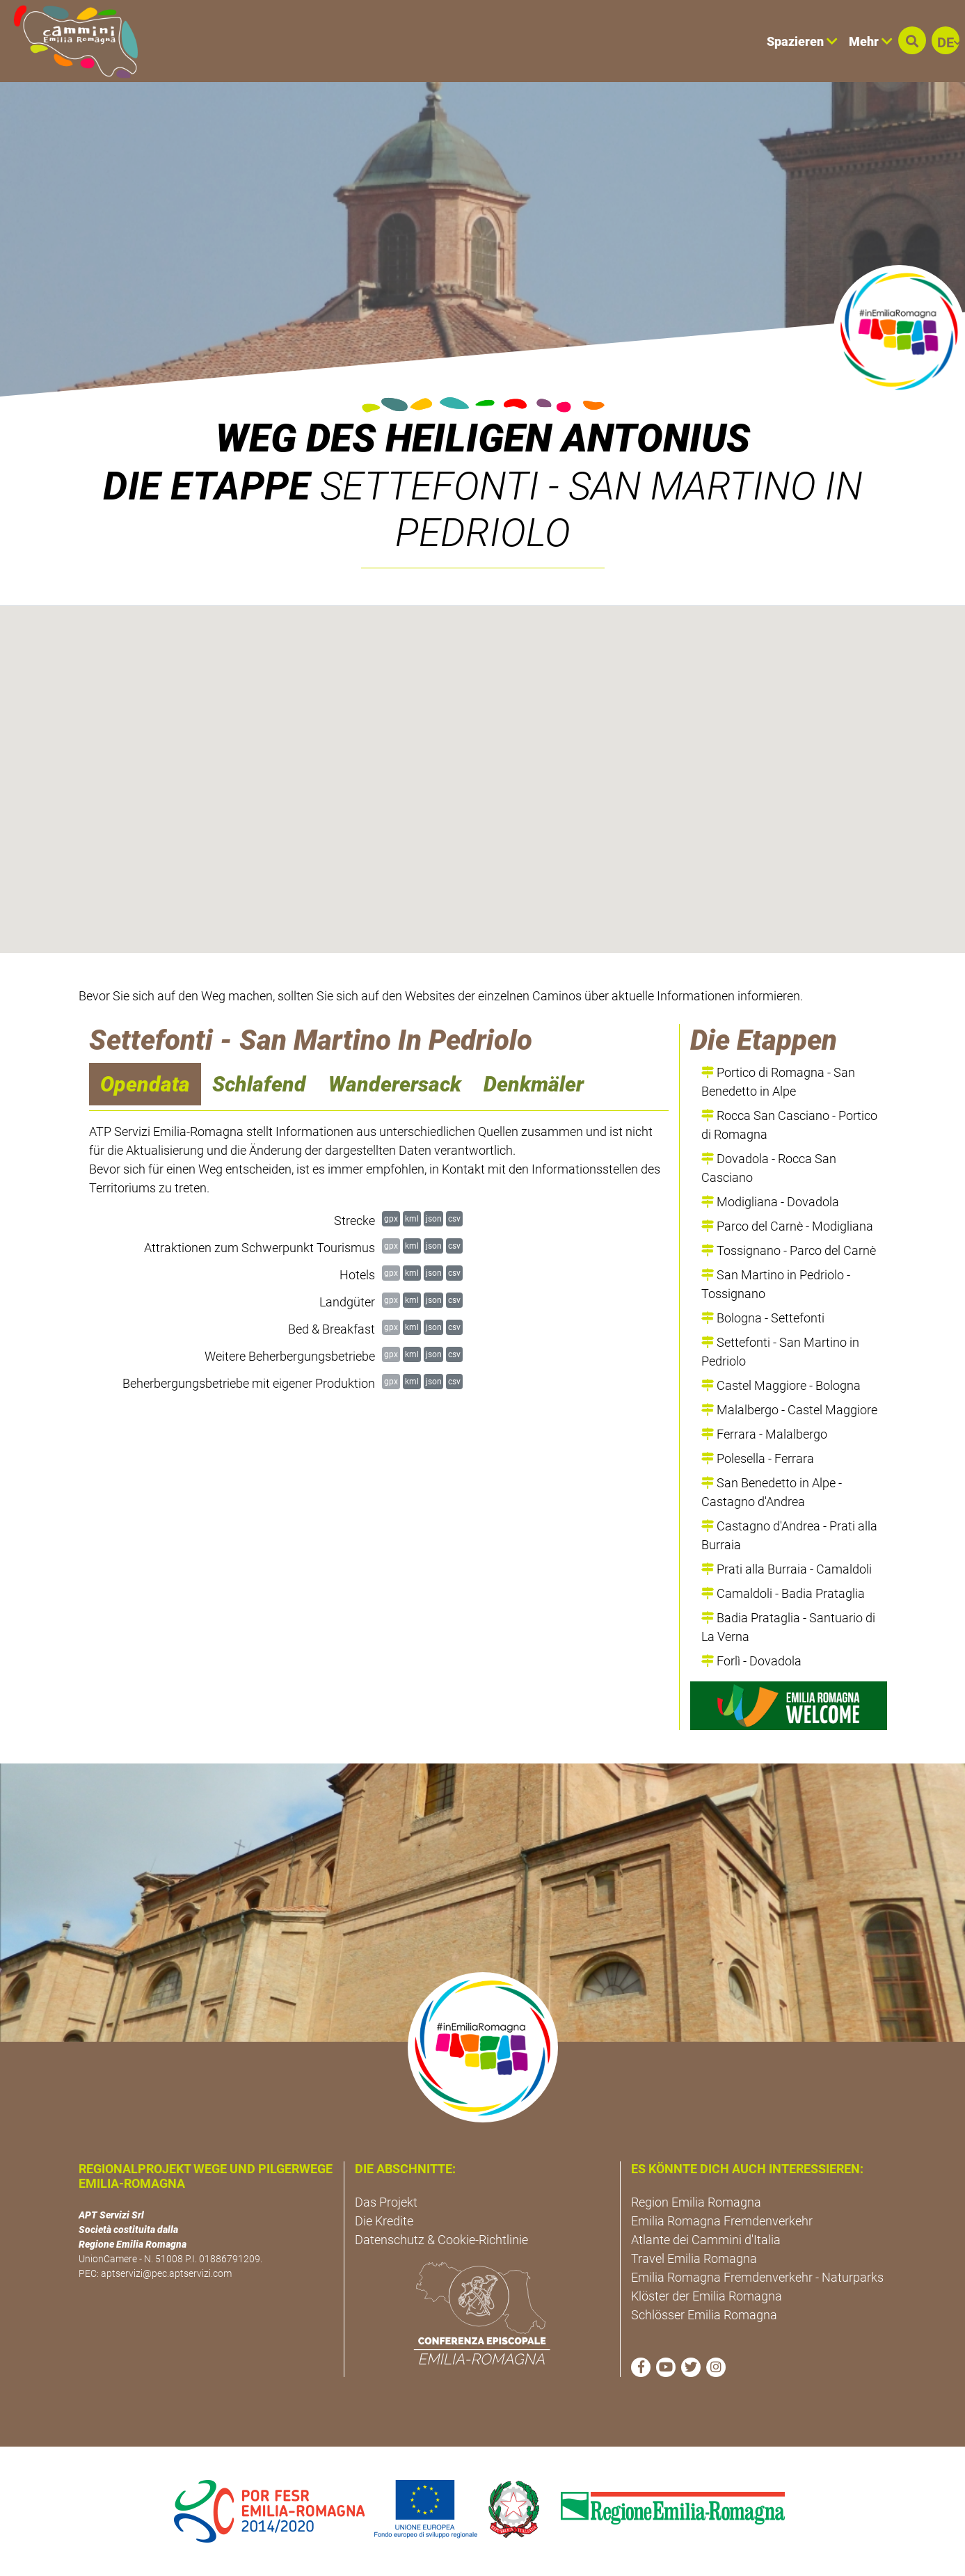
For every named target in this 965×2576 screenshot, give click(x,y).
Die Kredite (384, 2221)
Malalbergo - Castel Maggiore (789, 1409)
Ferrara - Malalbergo (764, 1434)
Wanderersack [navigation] (394, 1084)
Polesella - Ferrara (757, 1458)
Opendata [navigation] (145, 1084)
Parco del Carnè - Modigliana (787, 1226)
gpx (391, 1218)
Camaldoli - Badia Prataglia (783, 1593)
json (434, 1218)
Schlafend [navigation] (259, 1084)
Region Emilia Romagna (696, 2202)
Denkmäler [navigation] (534, 1084)
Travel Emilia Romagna (694, 2258)
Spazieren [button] (802, 41)
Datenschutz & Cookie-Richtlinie (441, 2239)
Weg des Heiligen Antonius (483, 438)
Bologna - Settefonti (762, 1318)
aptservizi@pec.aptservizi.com (166, 2273)
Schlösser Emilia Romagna (704, 2314)
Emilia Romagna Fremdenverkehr (722, 2221)
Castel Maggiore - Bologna (781, 1385)
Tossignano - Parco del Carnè (788, 1250)
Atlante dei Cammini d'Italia (706, 2239)
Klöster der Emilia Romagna (706, 2296)
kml (412, 1218)
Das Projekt (386, 2202)
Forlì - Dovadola (751, 1661)
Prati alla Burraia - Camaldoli (786, 1569)
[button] (912, 40)
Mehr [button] (871, 41)
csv (454, 1218)
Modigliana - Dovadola (770, 1201)
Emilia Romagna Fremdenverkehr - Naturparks (757, 2277)
